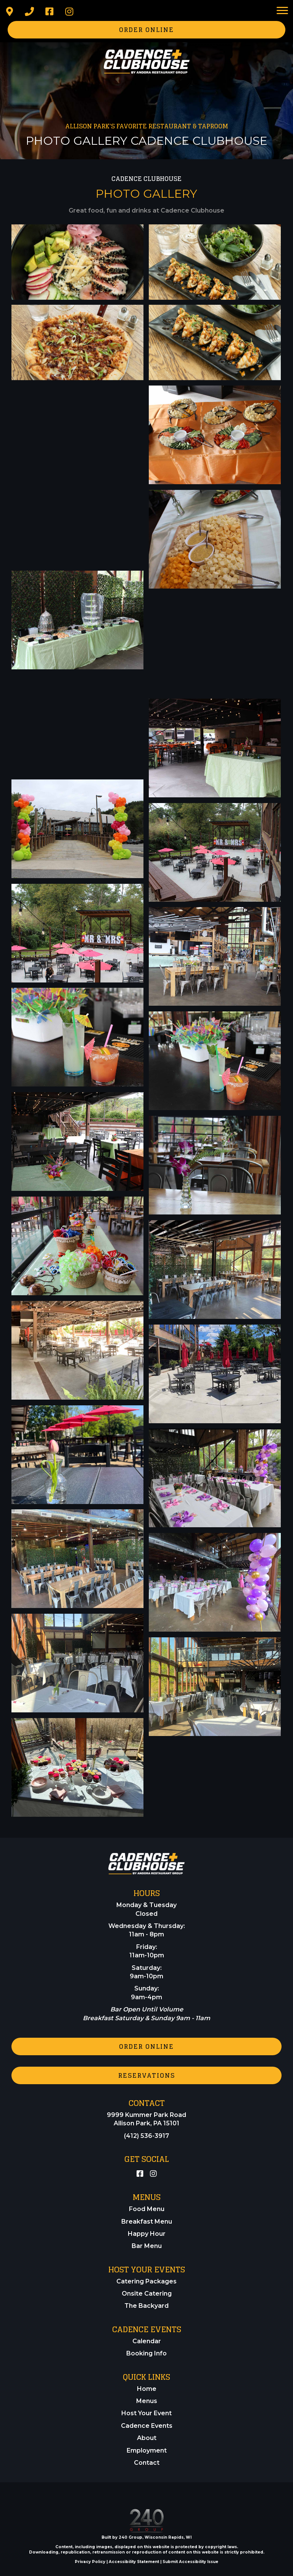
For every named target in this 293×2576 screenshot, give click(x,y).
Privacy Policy (90, 2561)
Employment (147, 2450)
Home (146, 2388)
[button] (9, 11)
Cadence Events (146, 2425)
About (146, 2438)
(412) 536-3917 (146, 2135)
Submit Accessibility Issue (190, 2561)
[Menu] (282, 10)
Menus (146, 2401)
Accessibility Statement (134, 2561)
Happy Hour (147, 2233)
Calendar (146, 2341)
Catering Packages (146, 2281)
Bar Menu (147, 2246)
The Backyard (146, 2305)
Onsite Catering (147, 2293)
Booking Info (146, 2353)
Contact (146, 2462)
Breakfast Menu (146, 2221)
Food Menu (146, 2209)
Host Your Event (146, 2413)
